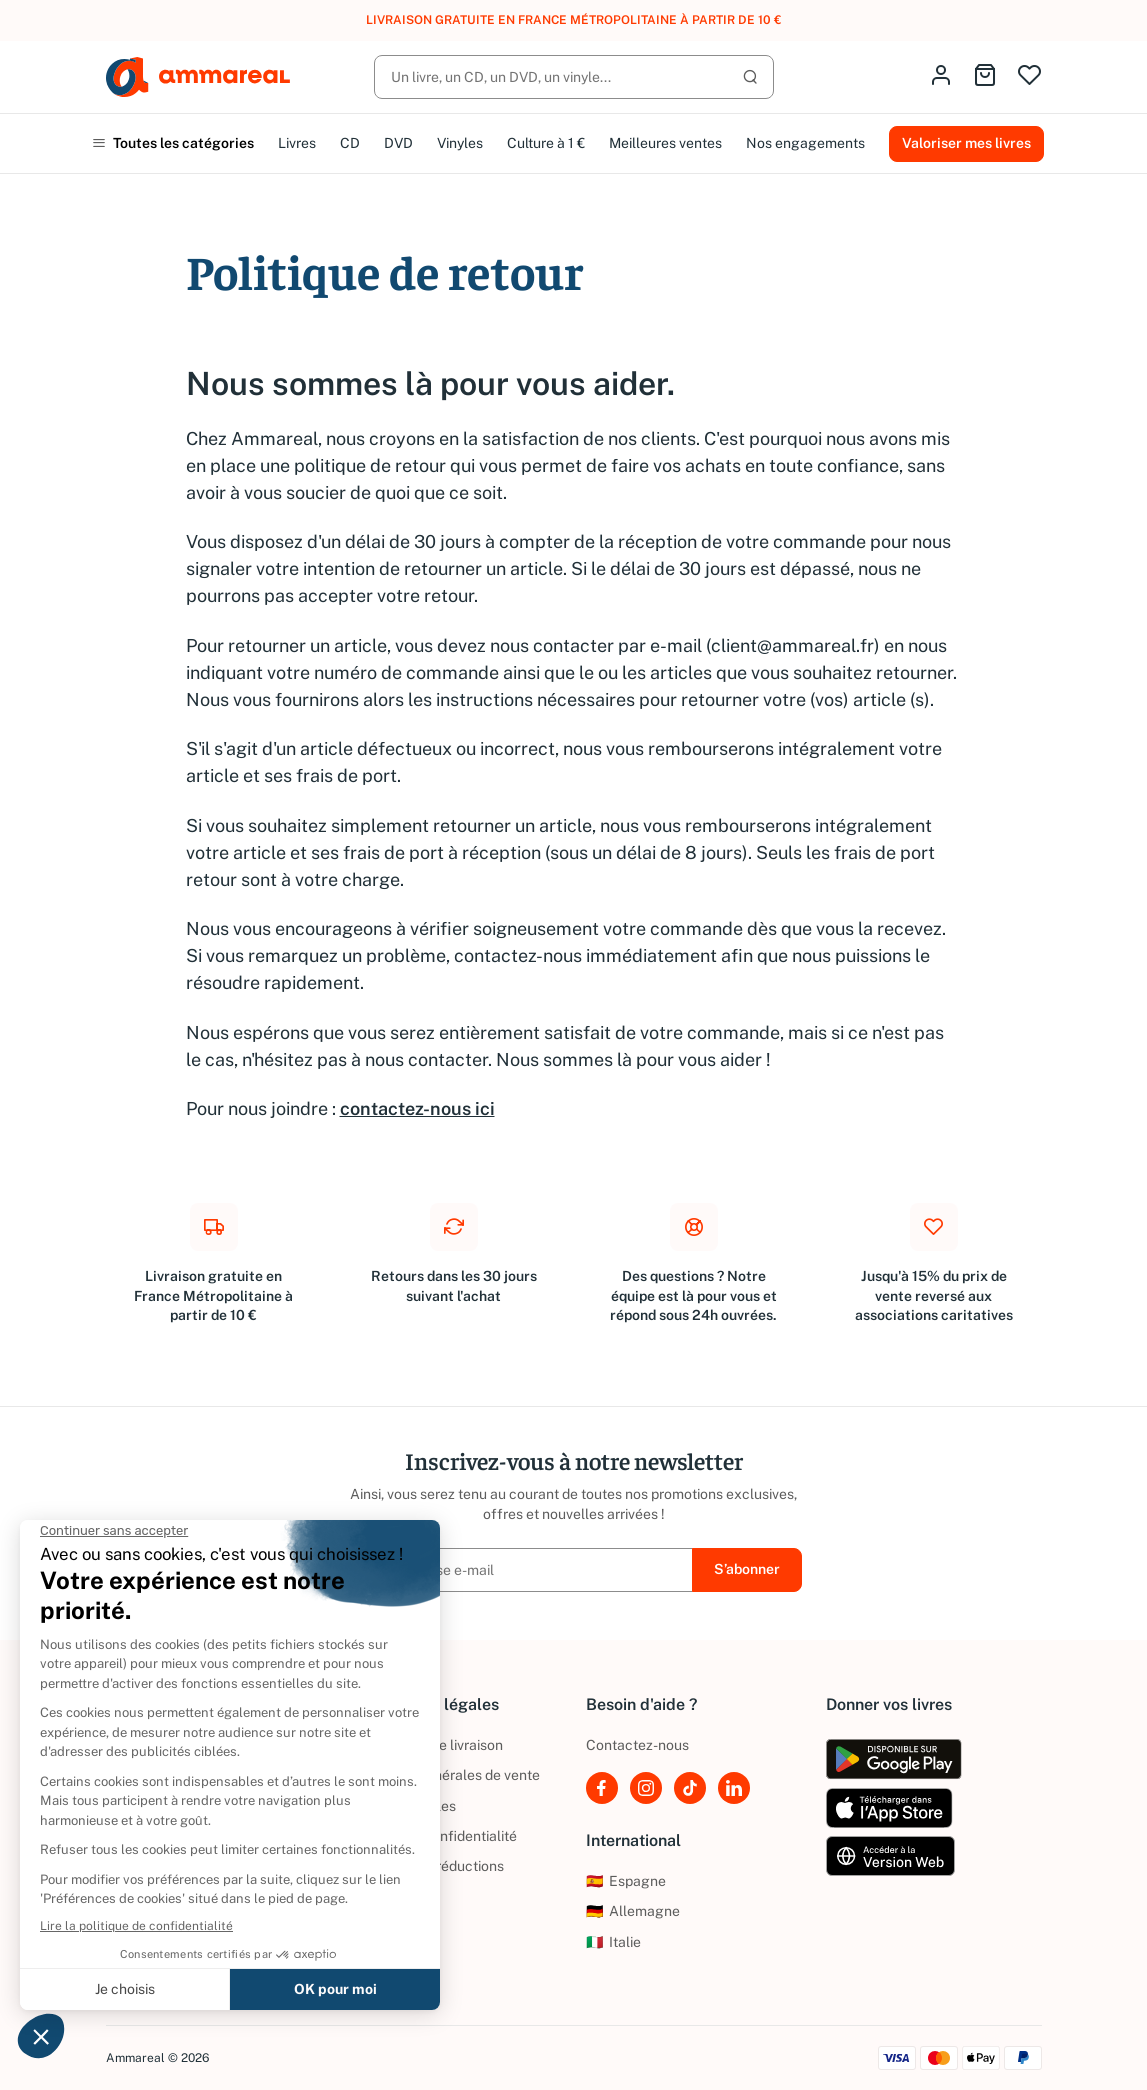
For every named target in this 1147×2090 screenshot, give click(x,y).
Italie (613, 1942)
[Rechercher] (574, 77)
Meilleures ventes (665, 143)
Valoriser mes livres (966, 143)
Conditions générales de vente (443, 1775)
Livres (297, 143)
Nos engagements (805, 143)
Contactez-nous (637, 1745)
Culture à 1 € (546, 143)
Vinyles (460, 143)
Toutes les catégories (173, 143)
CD (350, 143)
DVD (398, 143)
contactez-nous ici (417, 1108)
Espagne (626, 1881)
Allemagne (633, 1911)
